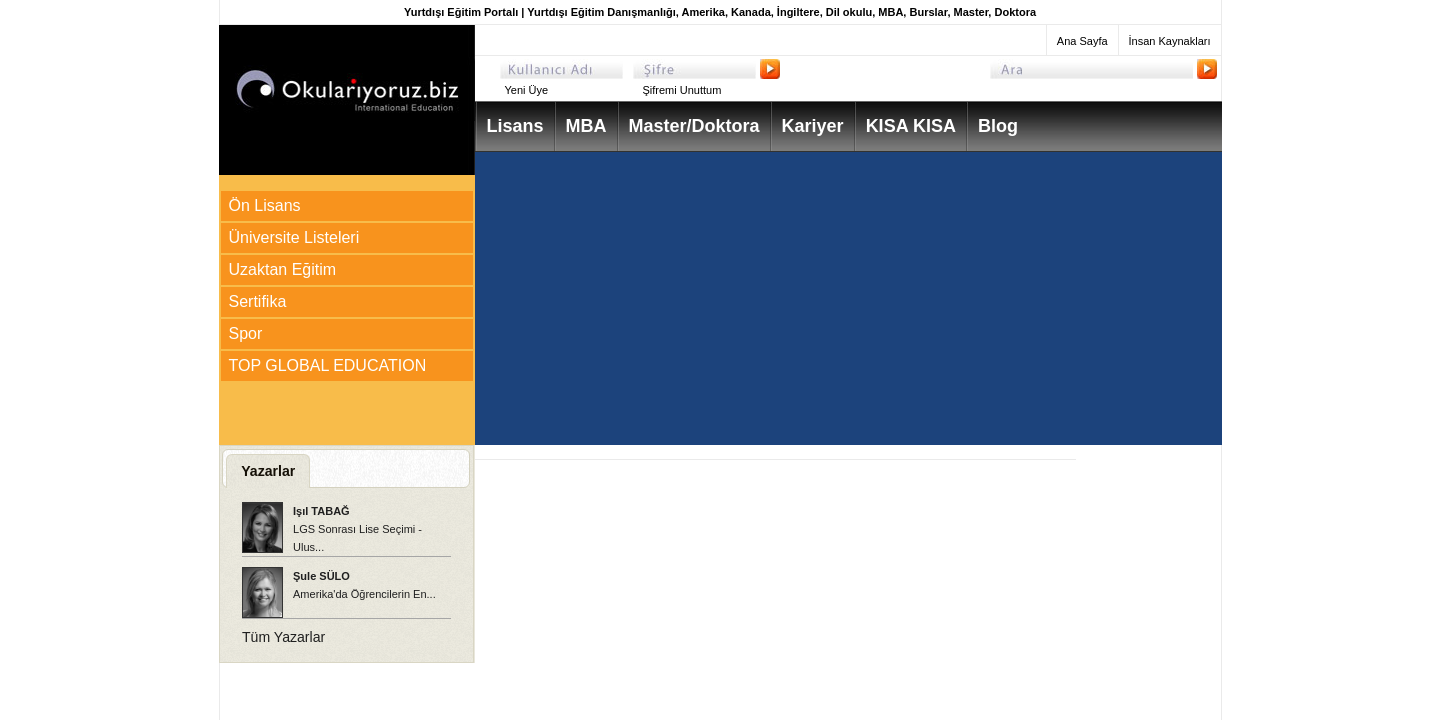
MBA (586, 126)
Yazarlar (268, 471)
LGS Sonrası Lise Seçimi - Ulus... (357, 529)
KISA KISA (911, 126)
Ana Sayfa (1082, 41)
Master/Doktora (694, 126)
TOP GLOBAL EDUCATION (328, 365)
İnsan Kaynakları (1170, 41)
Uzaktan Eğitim (283, 269)
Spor (246, 333)
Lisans (515, 126)
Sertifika (258, 301)
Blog (998, 126)
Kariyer (813, 126)
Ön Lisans (265, 205)
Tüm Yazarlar (283, 637)
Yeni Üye (527, 90)
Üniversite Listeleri (294, 237)
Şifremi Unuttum (682, 90)
